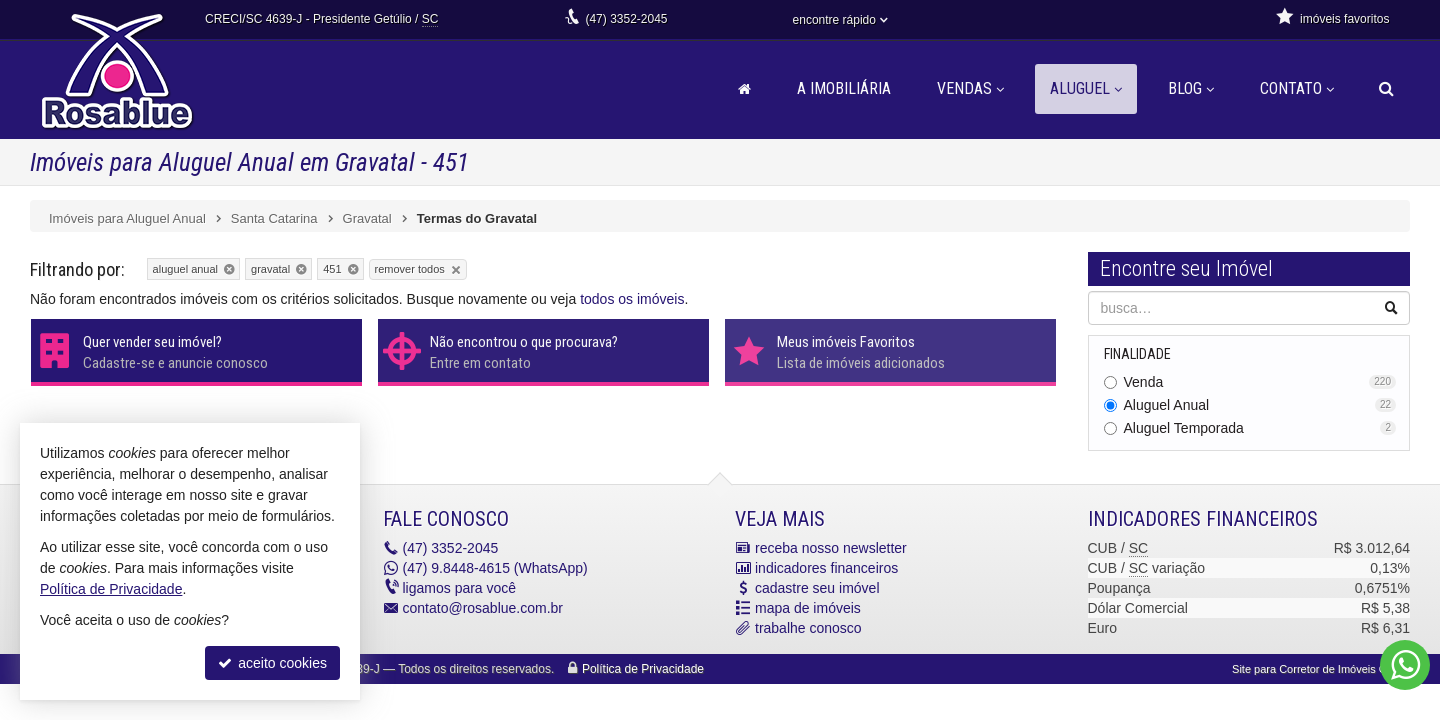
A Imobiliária (844, 88)
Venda (1260, 382)
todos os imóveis (632, 299)
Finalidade (1137, 354)
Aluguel (1086, 88)
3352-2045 (626, 19)
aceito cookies (272, 663)
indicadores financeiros (826, 568)
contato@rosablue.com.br (483, 608)
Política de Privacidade (643, 669)
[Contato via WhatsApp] (1405, 665)
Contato (1297, 88)
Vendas (970, 88)
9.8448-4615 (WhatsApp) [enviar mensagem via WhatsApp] (495, 568)
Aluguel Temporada (1260, 428)
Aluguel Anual (1260, 405)
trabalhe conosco (808, 628)
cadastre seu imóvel (817, 588)
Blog (1191, 88)
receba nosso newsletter (831, 548)
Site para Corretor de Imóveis (1321, 669)
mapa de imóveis (808, 608)
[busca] (1386, 89)
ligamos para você (460, 588)
